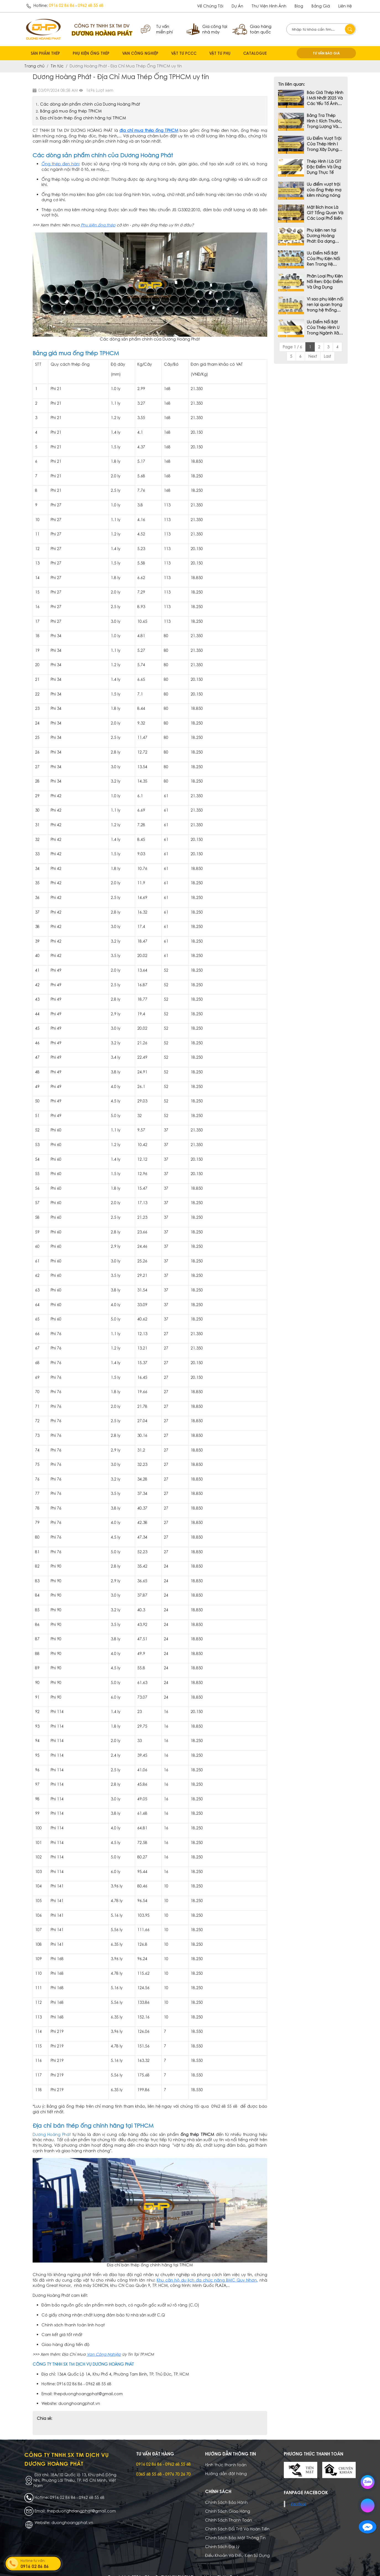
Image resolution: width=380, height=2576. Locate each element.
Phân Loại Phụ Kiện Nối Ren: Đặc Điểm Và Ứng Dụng (325, 281)
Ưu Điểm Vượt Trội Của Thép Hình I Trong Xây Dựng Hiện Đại (324, 144)
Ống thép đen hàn (60, 164)
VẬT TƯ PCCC (183, 53)
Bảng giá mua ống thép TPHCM (71, 111)
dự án (237, 6)
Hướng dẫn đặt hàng (226, 2465)
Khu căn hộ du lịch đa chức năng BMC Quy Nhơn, (207, 2280)
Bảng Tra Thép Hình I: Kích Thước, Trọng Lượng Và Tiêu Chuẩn (324, 121)
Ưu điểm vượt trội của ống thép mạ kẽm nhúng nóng (324, 190)
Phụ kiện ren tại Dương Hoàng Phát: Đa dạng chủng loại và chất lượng (321, 235)
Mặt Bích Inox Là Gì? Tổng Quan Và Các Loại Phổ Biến (325, 213)
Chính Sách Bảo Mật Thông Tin (235, 2529)
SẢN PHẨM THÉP (45, 53)
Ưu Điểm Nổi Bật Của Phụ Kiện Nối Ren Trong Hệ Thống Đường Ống (323, 258)
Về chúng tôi (210, 6)
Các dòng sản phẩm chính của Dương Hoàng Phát (90, 104)
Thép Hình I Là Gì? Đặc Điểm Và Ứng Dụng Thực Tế (324, 167)
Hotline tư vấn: (40, 2564)
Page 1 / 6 (292, 347)
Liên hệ (345, 6)
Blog (299, 6)
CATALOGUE (255, 53)
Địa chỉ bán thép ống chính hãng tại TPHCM (83, 118)
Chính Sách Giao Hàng (227, 2503)
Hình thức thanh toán (226, 2456)
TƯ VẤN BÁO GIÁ (326, 53)
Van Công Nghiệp (104, 2354)
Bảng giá (320, 6)
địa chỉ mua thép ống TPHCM (148, 130)
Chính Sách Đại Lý (222, 2538)
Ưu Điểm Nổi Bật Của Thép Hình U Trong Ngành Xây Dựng (324, 327)
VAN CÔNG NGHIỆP (140, 53)
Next (312, 356)
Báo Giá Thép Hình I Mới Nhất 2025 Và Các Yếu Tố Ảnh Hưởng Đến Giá (325, 98)
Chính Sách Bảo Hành (226, 2494)
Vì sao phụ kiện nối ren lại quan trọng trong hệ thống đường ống (325, 304)
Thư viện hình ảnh (268, 6)
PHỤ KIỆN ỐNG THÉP (91, 53)
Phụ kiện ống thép (98, 225)
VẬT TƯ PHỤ (219, 53)
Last (327, 356)
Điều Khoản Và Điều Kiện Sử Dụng (237, 2547)
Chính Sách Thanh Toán (228, 2512)
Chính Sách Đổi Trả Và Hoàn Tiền (237, 2520)
